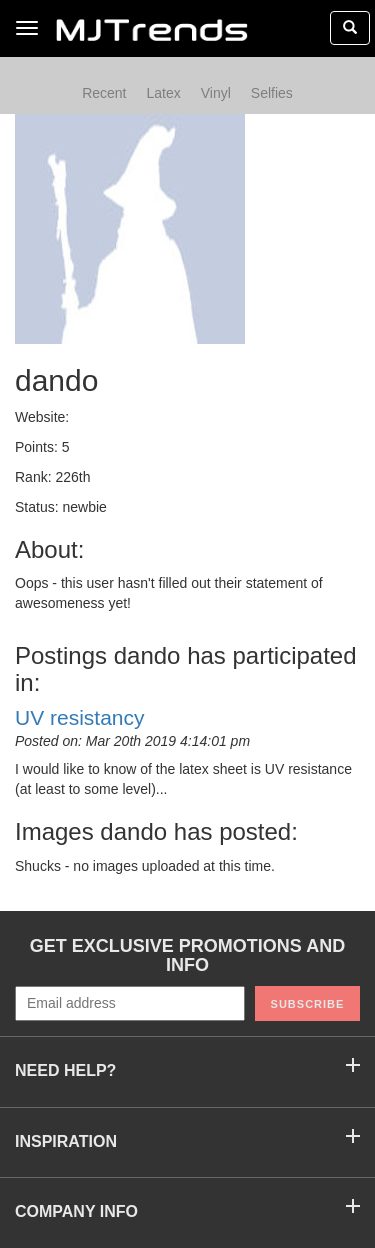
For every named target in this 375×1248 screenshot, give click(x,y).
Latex (163, 93)
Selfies (272, 93)
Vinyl (216, 93)
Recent (104, 93)
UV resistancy (80, 717)
